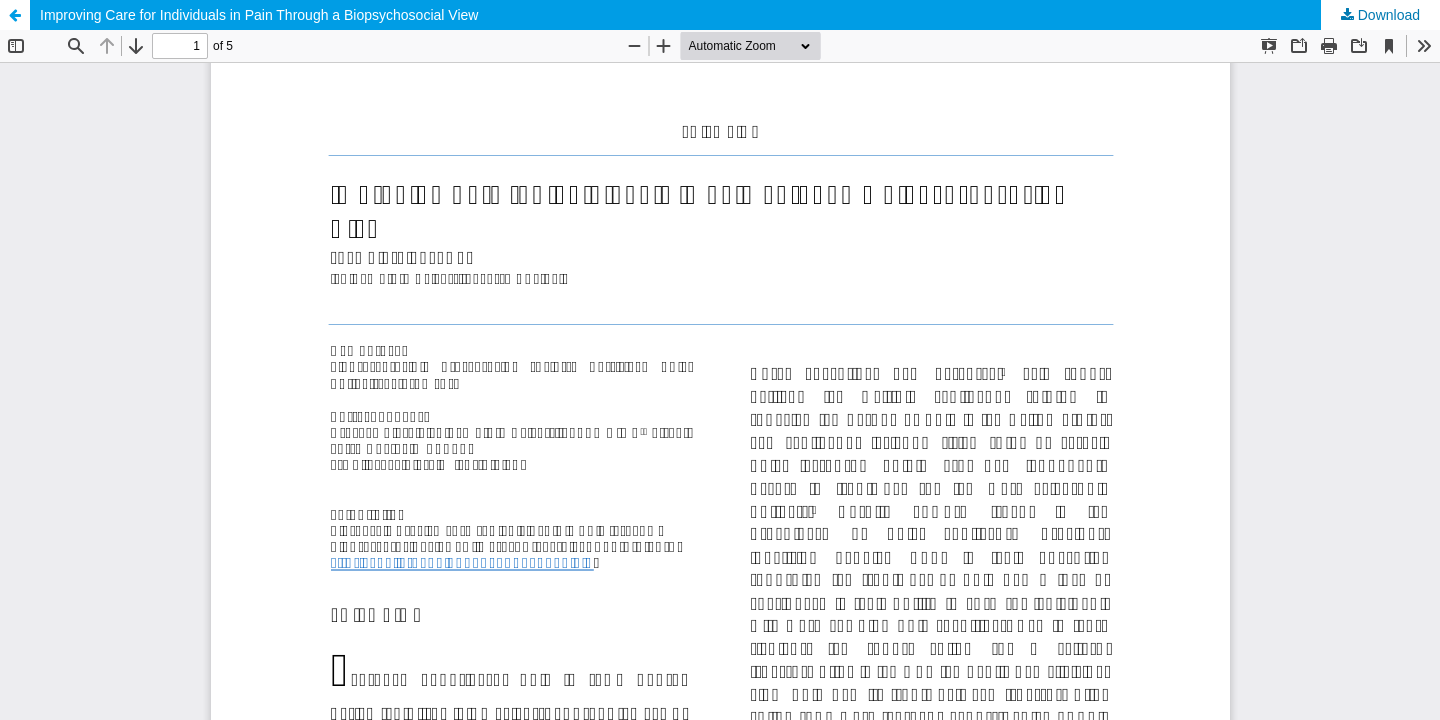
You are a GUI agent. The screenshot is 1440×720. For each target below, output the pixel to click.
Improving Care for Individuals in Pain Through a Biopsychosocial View (259, 15)
